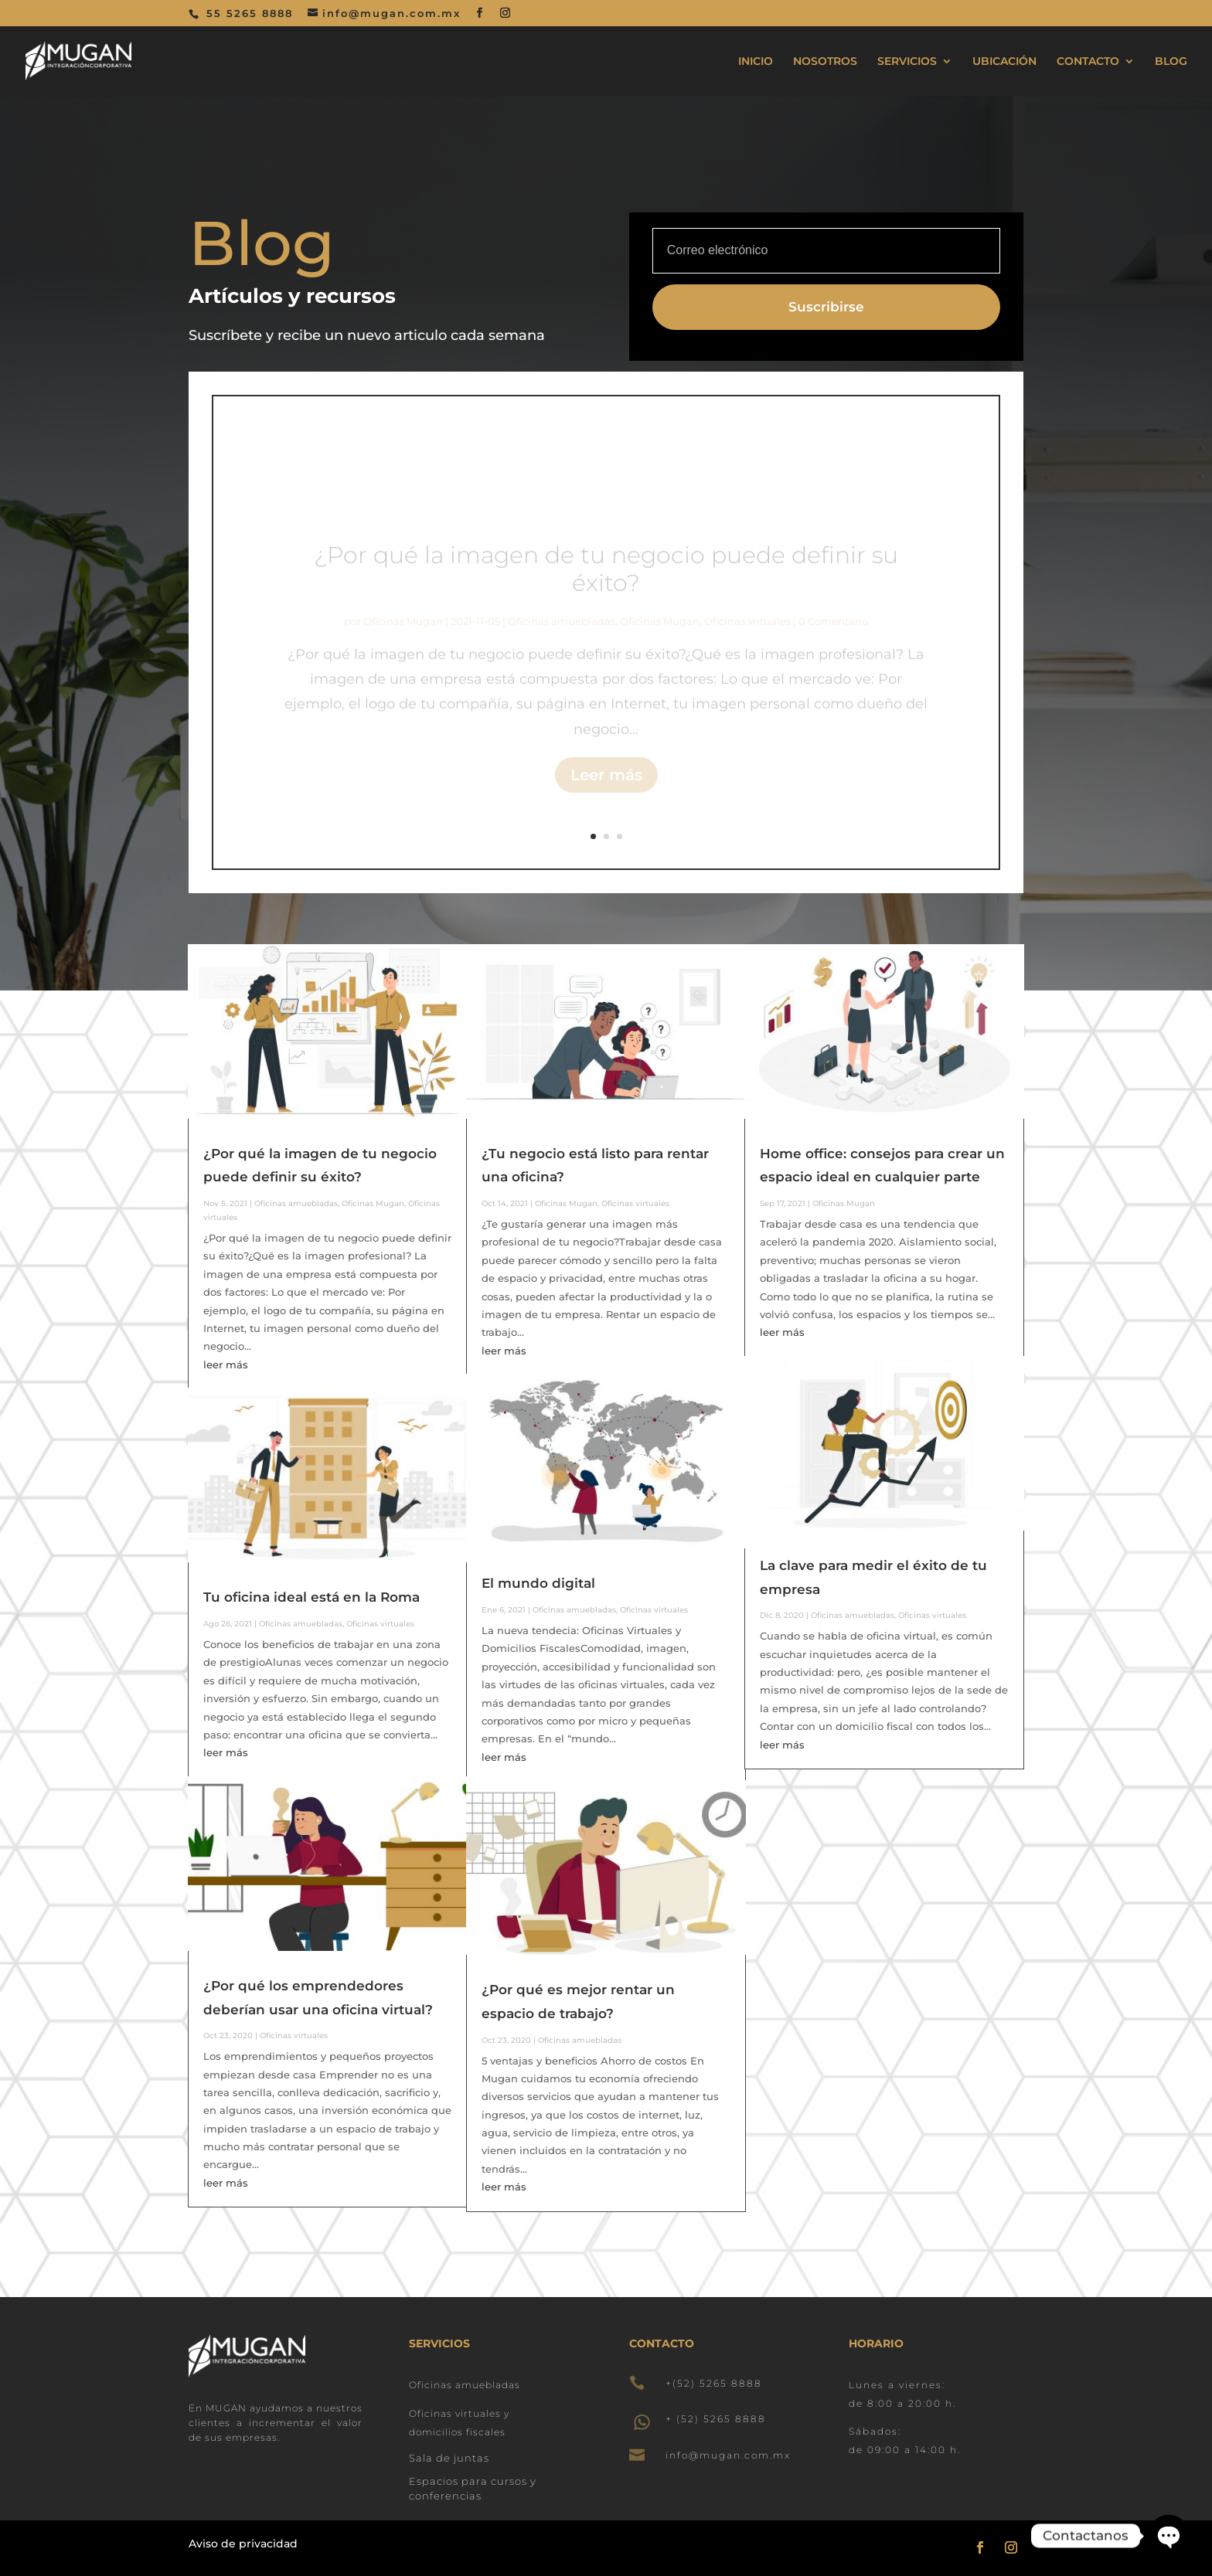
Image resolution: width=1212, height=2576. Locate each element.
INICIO (755, 62)
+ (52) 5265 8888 (716, 2419)
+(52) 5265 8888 (714, 2383)
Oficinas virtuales (380, 1624)
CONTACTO (1088, 62)
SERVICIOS (907, 62)
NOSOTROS (825, 62)
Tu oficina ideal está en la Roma (311, 1597)
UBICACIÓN (1004, 62)
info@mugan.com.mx (728, 2455)
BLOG (1171, 62)
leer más (225, 1364)
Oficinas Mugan (373, 1203)
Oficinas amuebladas (296, 1203)
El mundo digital (538, 1583)
